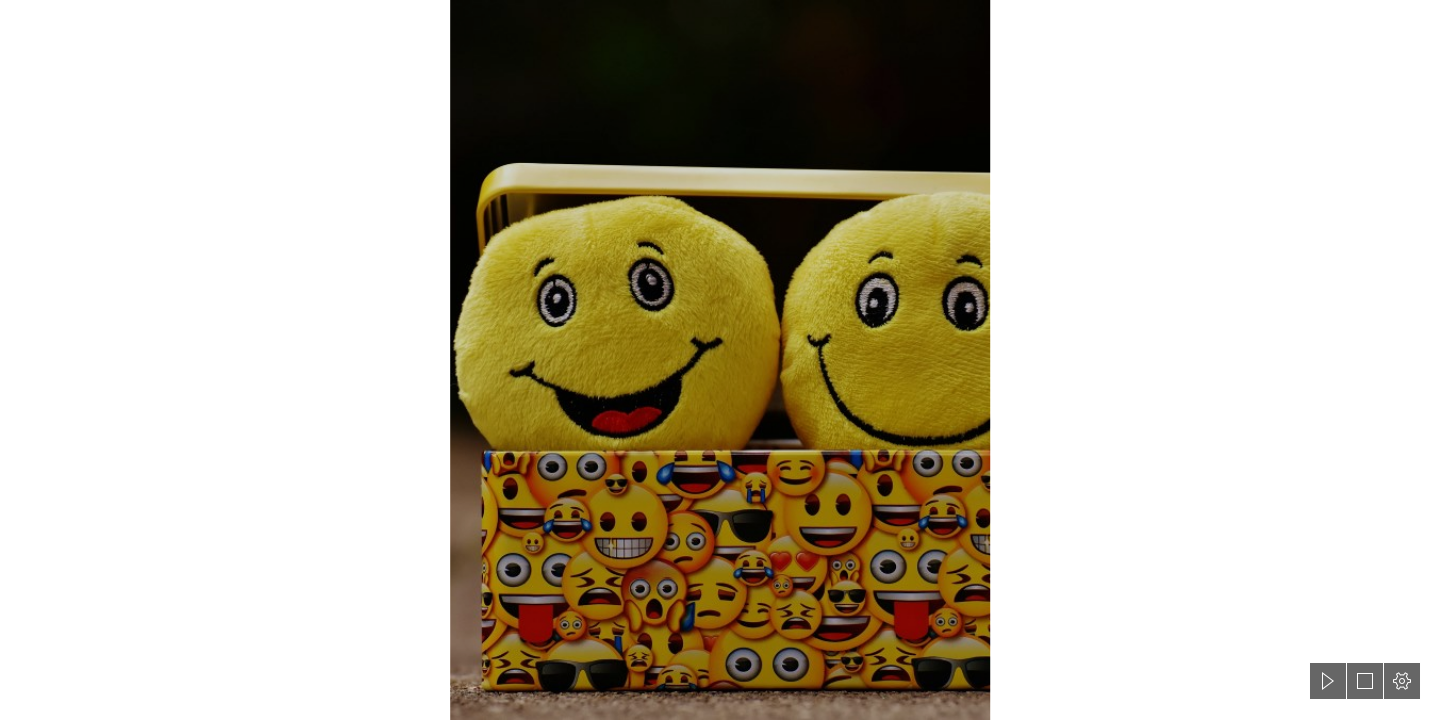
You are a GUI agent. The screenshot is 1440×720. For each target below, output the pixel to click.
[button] (1328, 681)
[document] (720, 360)
